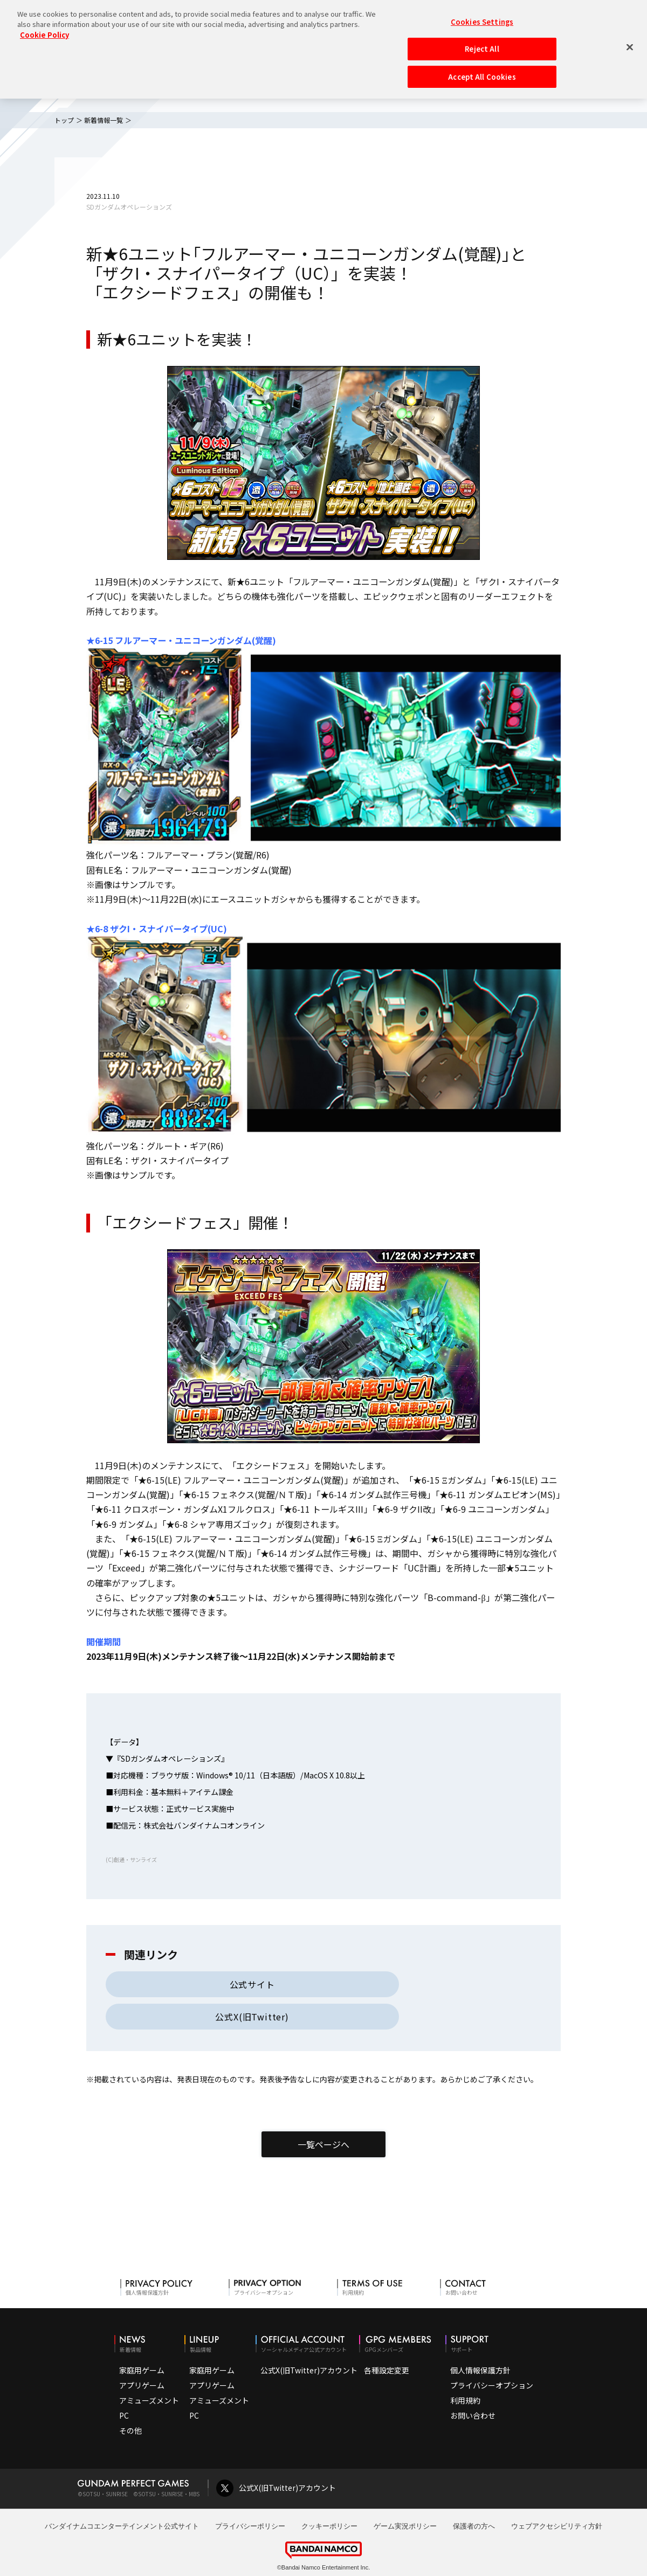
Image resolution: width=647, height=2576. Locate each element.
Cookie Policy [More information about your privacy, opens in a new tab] (44, 30)
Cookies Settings (482, 17)
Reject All (482, 44)
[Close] (630, 42)
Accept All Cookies (481, 72)
